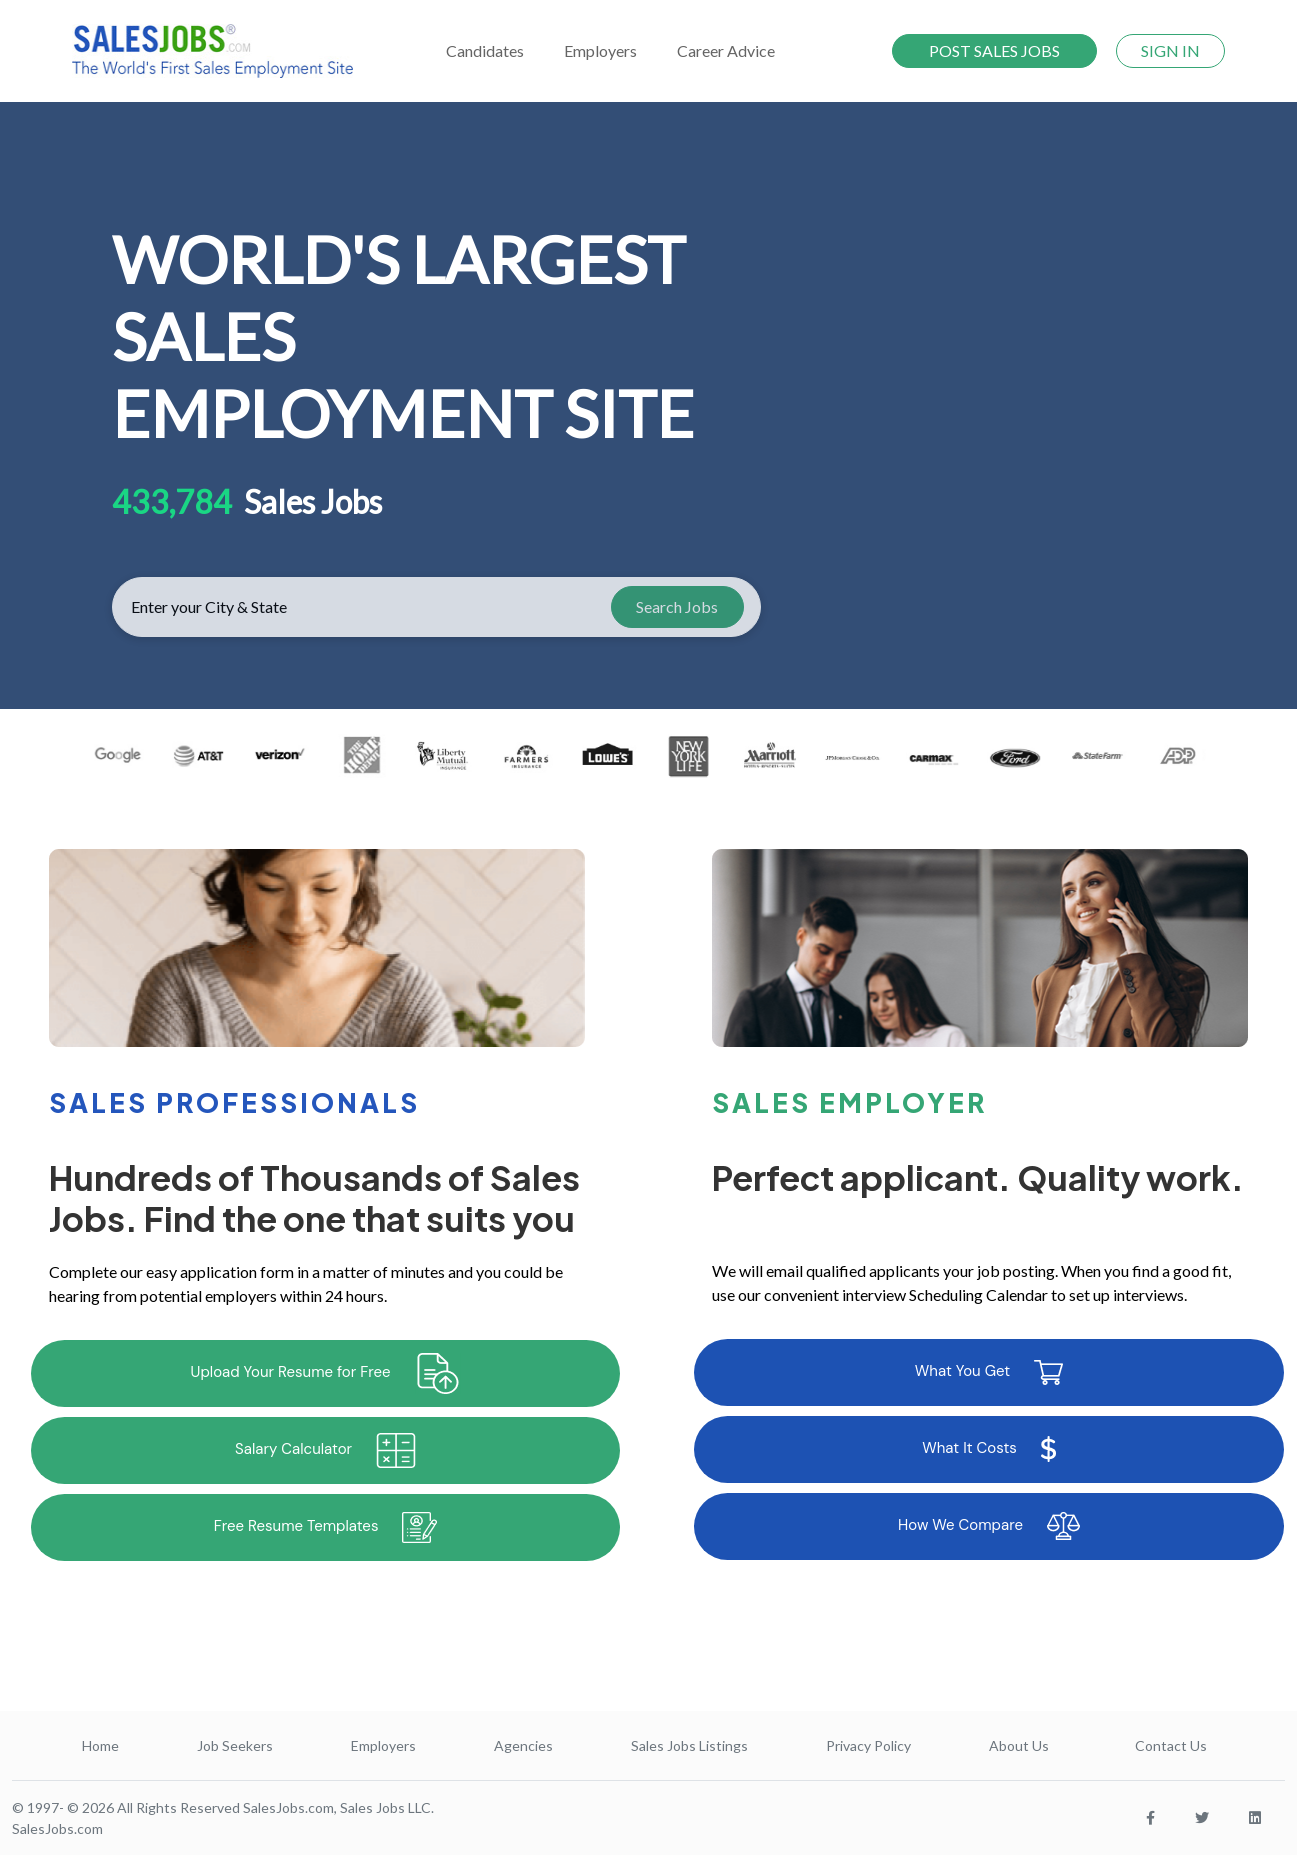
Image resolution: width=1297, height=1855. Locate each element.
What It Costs (989, 1449)
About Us (1019, 1745)
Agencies (523, 1745)
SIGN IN (1170, 50)
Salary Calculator (325, 1450)
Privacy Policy (868, 1745)
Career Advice (726, 50)
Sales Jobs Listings (689, 1745)
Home (100, 1745)
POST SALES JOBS (994, 50)
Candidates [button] (485, 50)
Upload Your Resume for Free (326, 1373)
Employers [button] (600, 50)
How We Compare (989, 1526)
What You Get (989, 1372)
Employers (383, 1745)
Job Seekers (235, 1745)
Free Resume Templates (326, 1527)
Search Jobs (677, 606)
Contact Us (1171, 1745)
